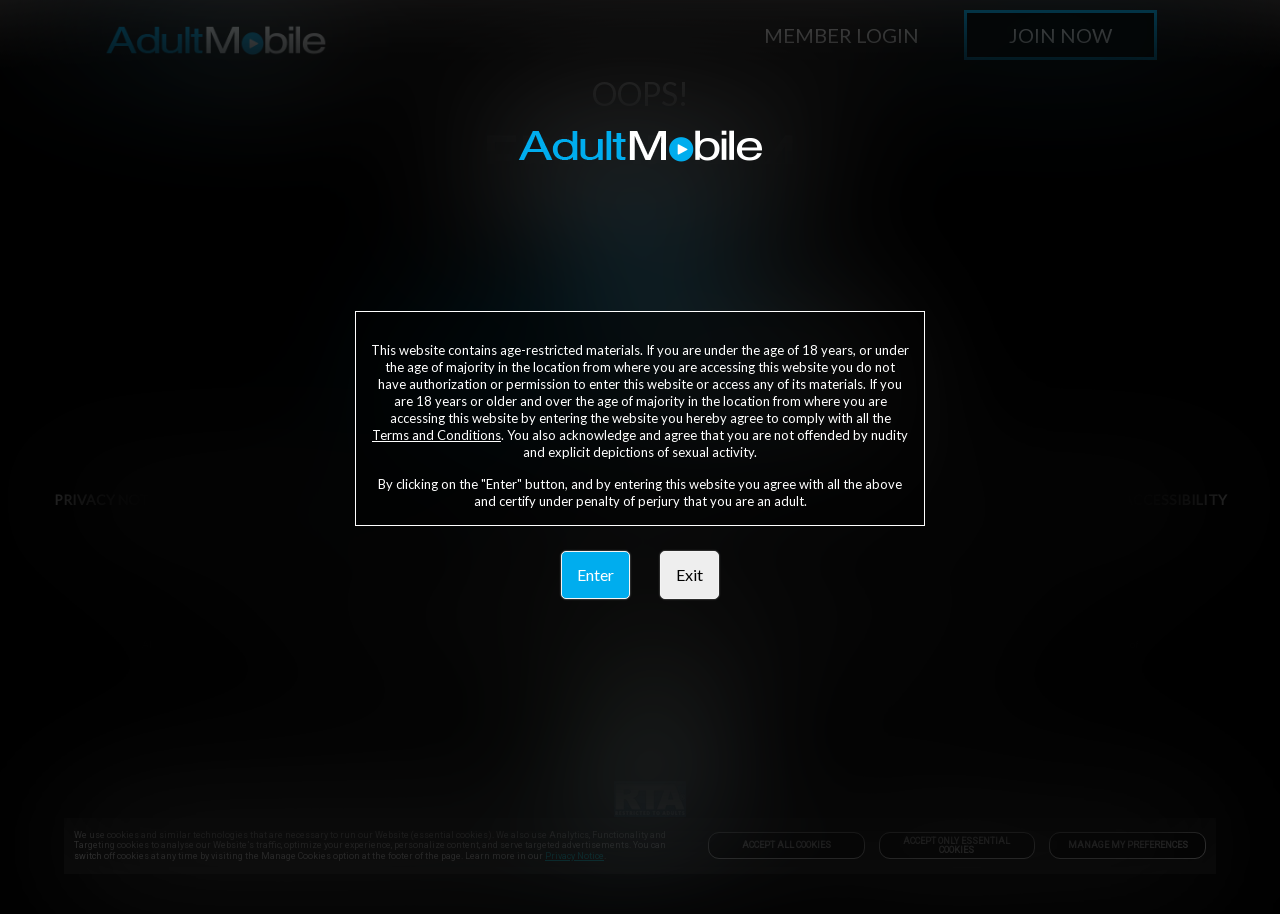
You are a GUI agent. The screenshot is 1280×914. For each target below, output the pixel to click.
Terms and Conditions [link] (436, 435)
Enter (595, 574)
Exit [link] (689, 574)
